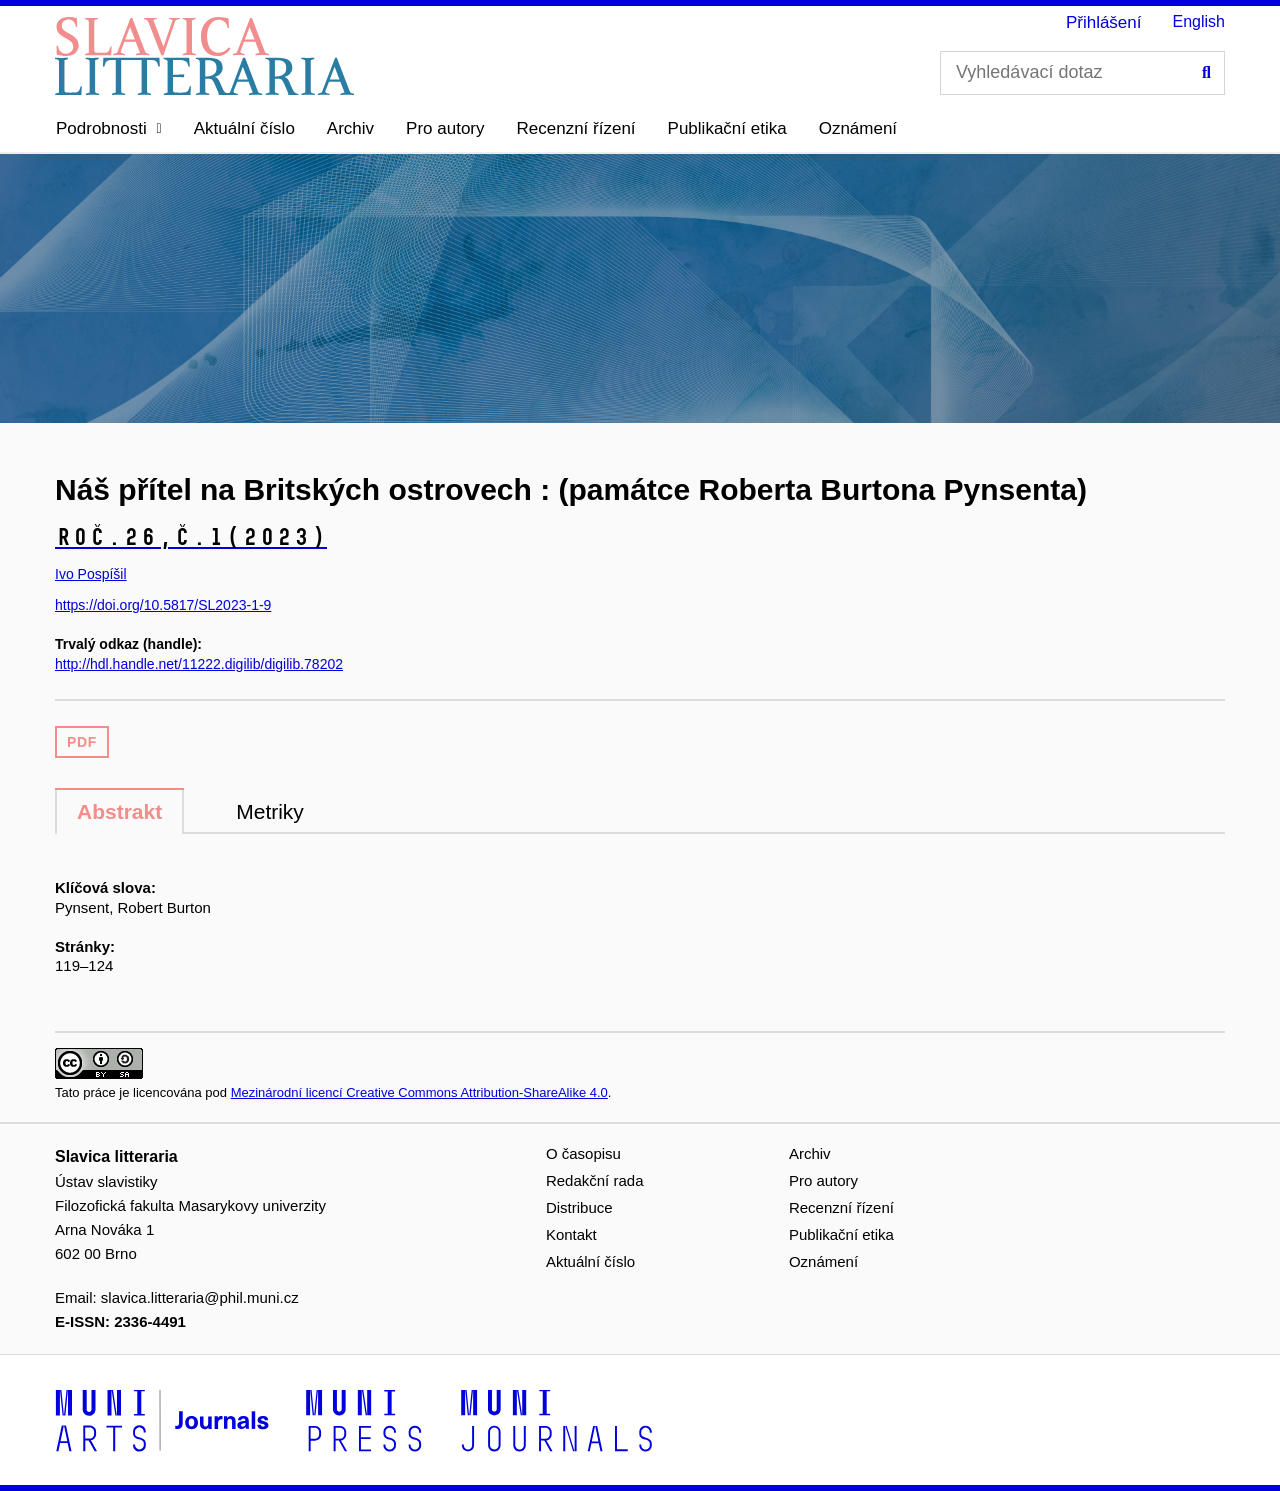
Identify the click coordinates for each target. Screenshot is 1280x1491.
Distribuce (579, 1207)
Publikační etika (727, 128)
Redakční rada (595, 1180)
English (1199, 21)
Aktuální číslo (244, 128)
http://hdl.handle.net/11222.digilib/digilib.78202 (199, 664)
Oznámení (858, 128)
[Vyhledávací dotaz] (1082, 73)
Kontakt (571, 1234)
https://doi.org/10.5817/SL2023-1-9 (163, 605)
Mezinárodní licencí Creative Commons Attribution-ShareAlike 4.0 (419, 1092)
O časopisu (583, 1153)
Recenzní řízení (576, 128)
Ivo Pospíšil (91, 574)
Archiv (350, 128)
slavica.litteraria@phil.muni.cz (200, 1297)
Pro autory (445, 128)
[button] (109, 129)
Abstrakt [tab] (119, 811)
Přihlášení (1104, 22)
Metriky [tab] (270, 811)
